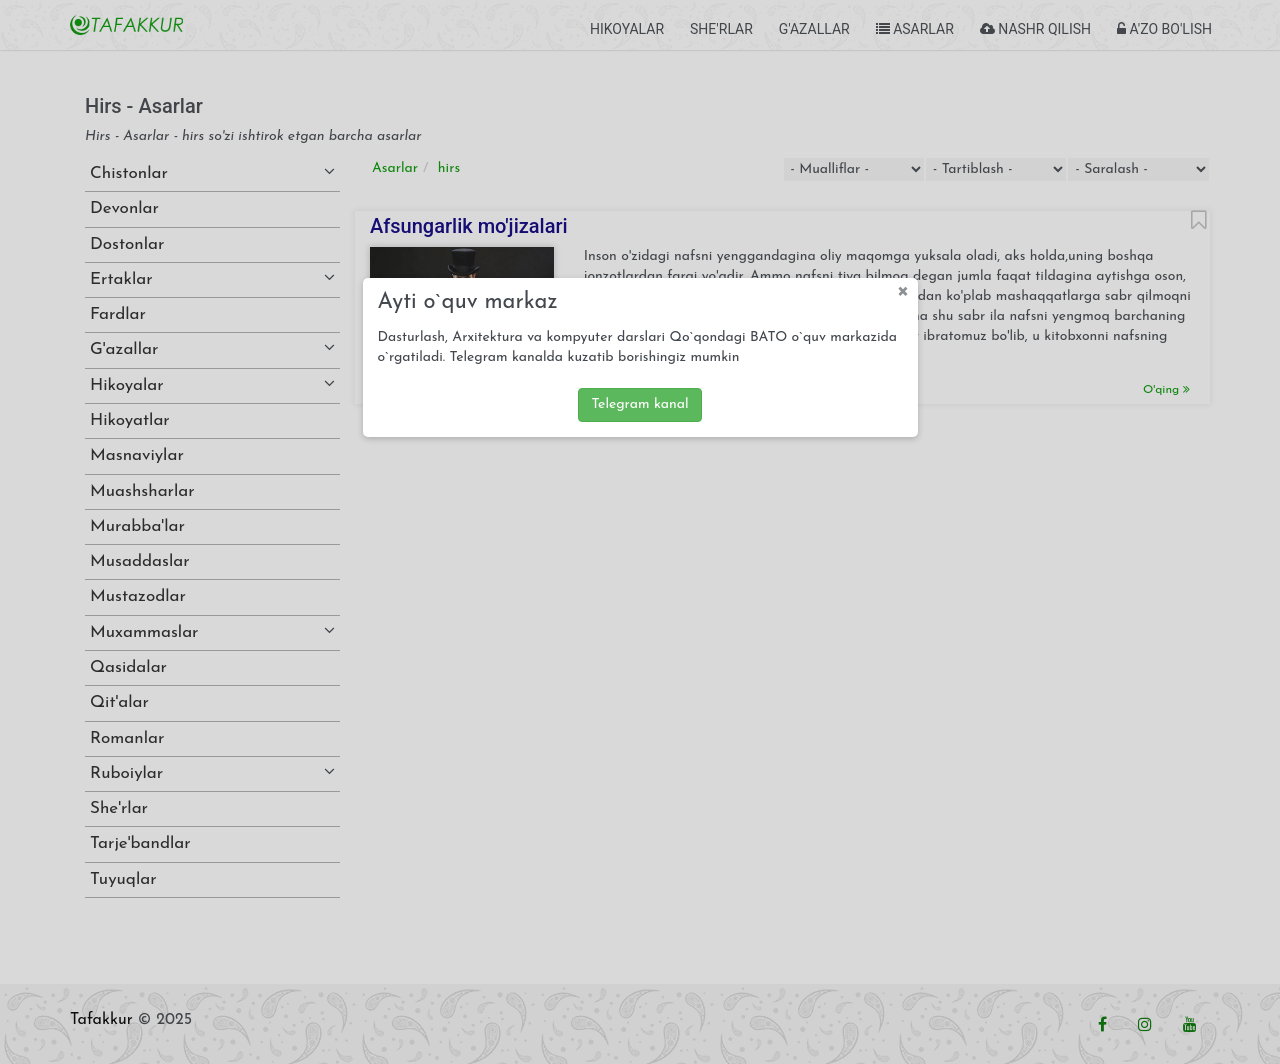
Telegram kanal (639, 404)
